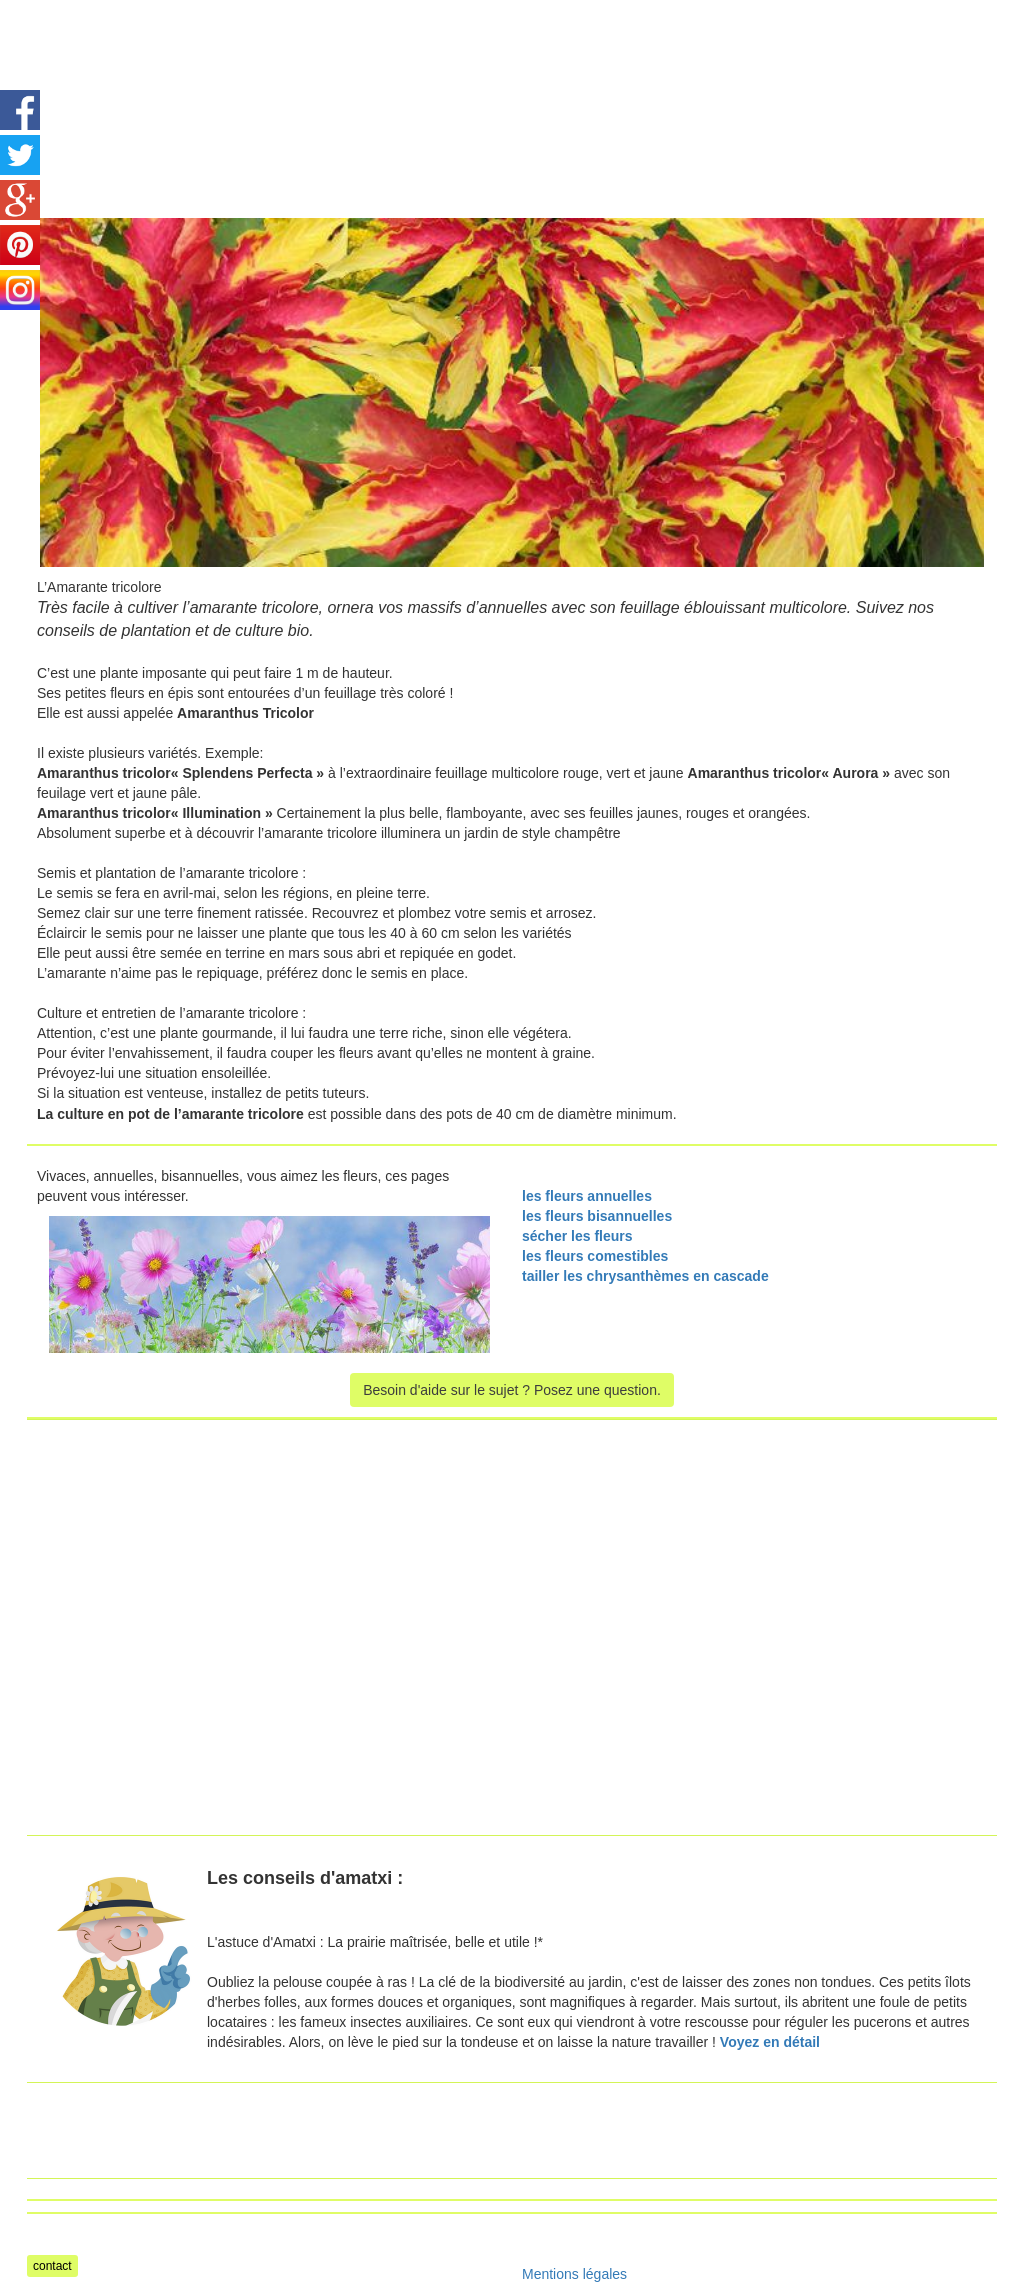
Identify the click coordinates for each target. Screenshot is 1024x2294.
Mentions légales (574, 2274)
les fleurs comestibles (595, 1256)
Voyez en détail (770, 2042)
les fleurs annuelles (587, 1196)
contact (52, 2266)
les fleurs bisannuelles (597, 1216)
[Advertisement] (553, 45)
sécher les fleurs (577, 1236)
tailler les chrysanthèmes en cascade (645, 1276)
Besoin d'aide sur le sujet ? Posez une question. (512, 1390)
